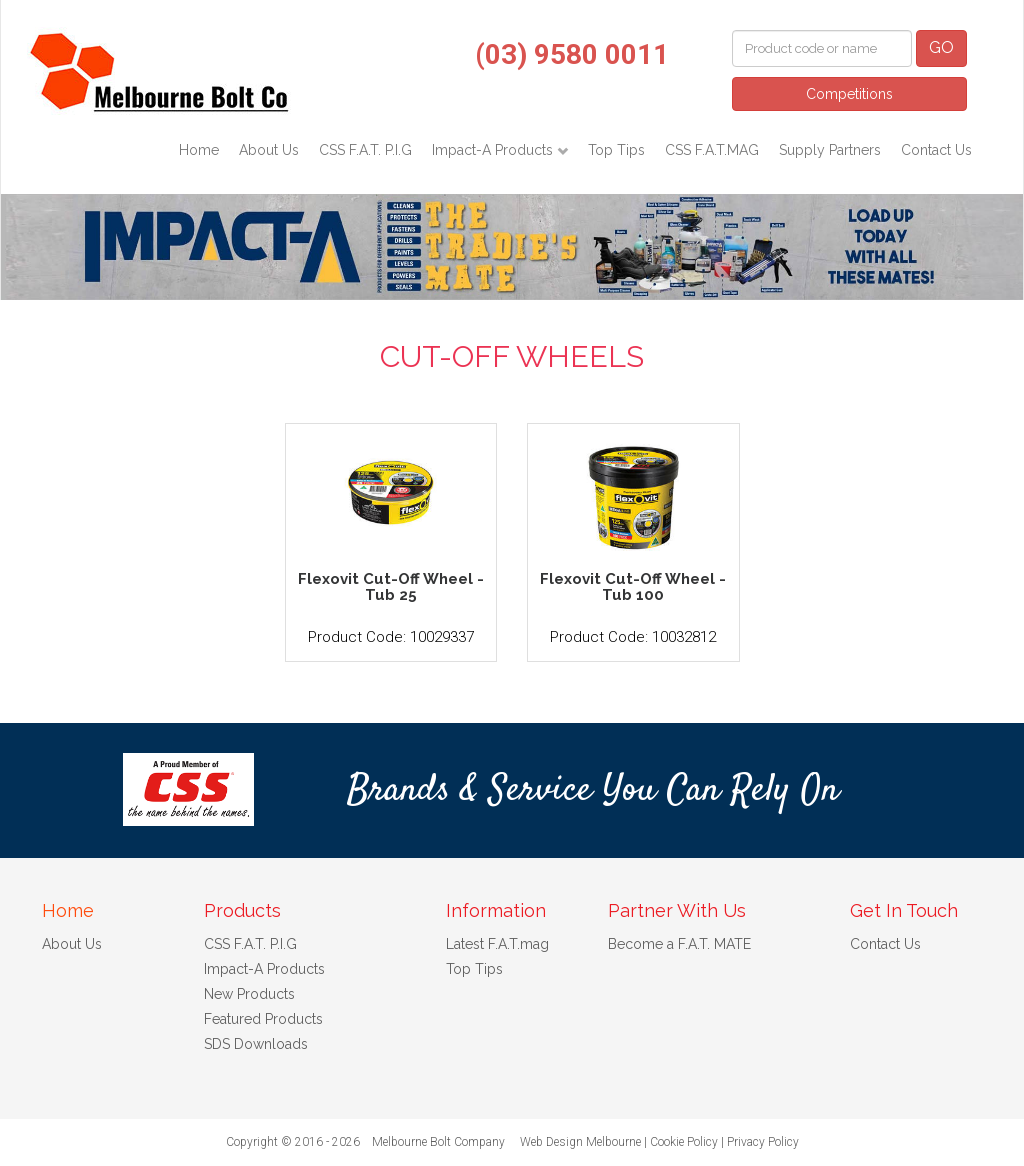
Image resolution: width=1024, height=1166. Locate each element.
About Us (269, 150)
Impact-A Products (494, 150)
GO (941, 47)
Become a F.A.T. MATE (679, 944)
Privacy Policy (763, 1142)
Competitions (849, 94)
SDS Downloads (256, 1044)
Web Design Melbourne (580, 1142)
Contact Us (936, 150)
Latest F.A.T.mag (497, 944)
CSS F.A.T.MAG (712, 150)
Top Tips (616, 150)
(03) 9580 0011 (572, 54)
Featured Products (263, 1019)
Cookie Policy (684, 1142)
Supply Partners (830, 150)
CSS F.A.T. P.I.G (365, 150)
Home (199, 150)
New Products (249, 994)
